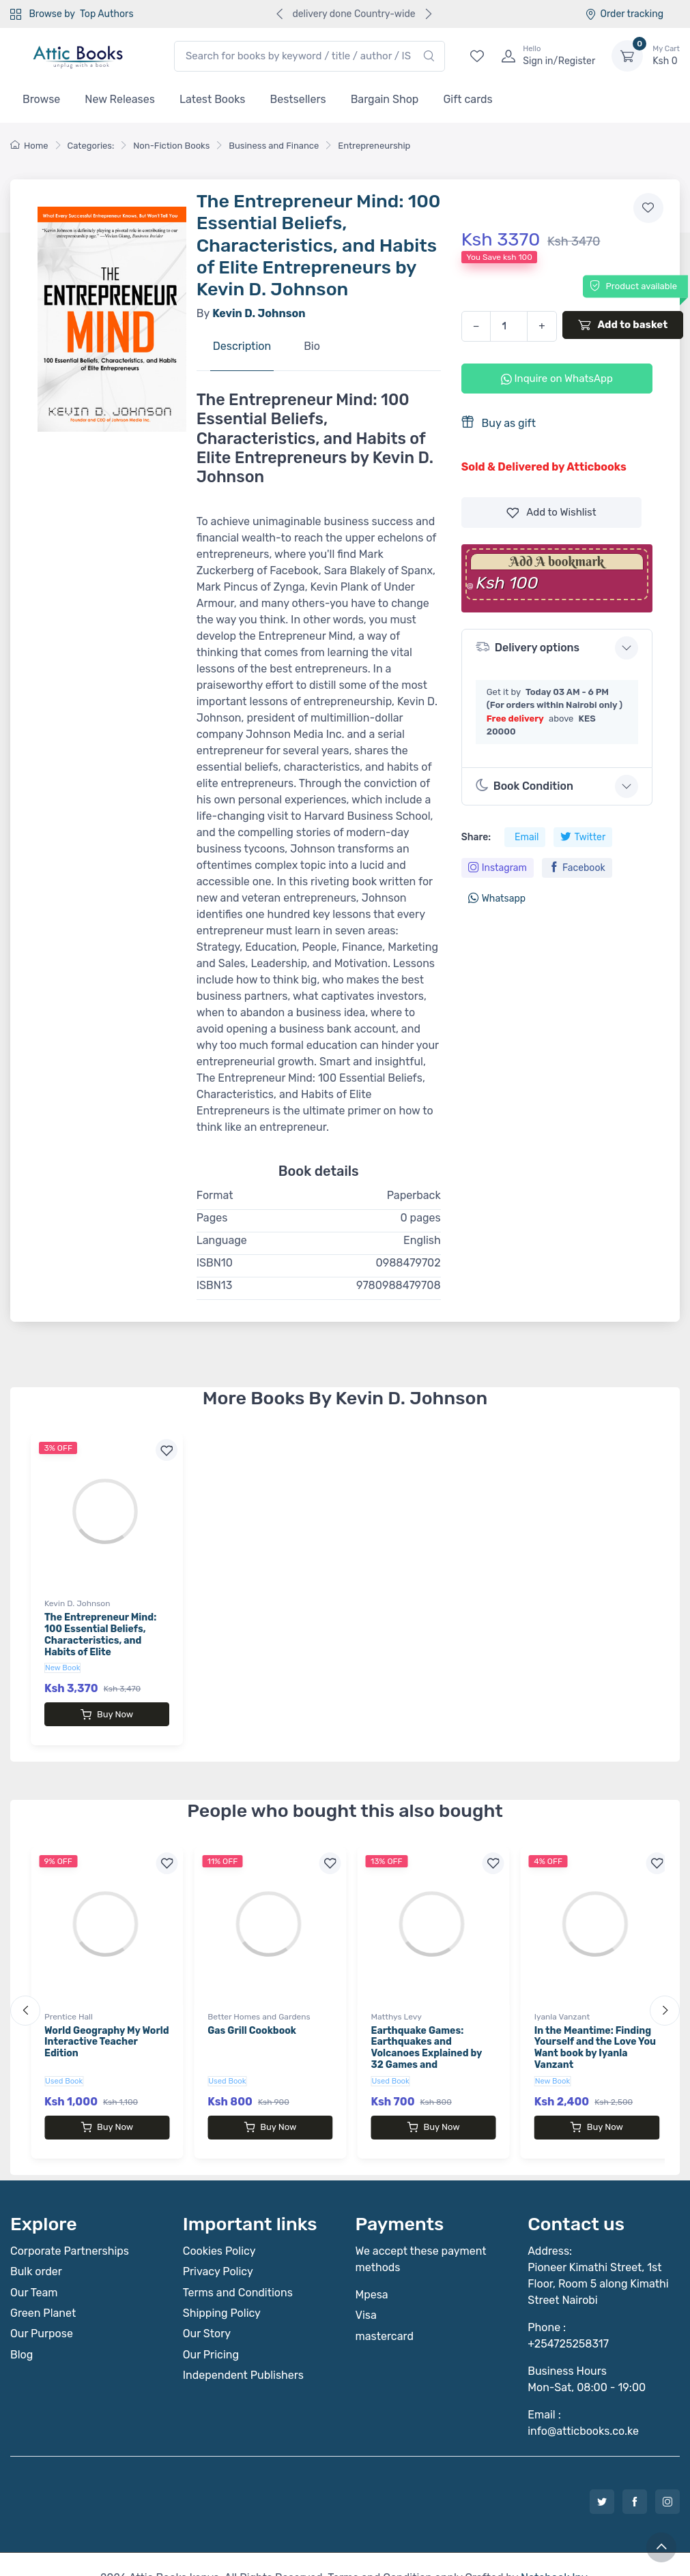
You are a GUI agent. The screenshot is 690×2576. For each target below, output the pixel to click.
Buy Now (107, 1714)
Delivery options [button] (527, 647)
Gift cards (467, 99)
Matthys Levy (396, 2003)
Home (29, 145)
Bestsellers (298, 99)
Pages (212, 1217)
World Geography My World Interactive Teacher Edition (106, 2028)
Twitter (582, 837)
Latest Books (212, 99)
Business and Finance (274, 145)
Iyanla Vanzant (562, 2003)
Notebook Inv (554, 2550)
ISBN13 (215, 1285)
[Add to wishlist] (648, 208)
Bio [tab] (312, 346)
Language (222, 1240)
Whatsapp (497, 898)
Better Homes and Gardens (258, 2003)
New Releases (120, 99)
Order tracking (624, 14)
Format (215, 1195)
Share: (476, 837)
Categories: (91, 145)
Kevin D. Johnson (77, 1603)
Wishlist (551, 512)
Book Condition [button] (524, 786)
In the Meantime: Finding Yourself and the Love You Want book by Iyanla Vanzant (595, 2034)
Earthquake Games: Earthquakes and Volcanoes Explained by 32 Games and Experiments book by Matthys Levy (427, 2045)
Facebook (577, 868)
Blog (21, 2327)
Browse (41, 99)
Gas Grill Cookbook (251, 2017)
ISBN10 (215, 1262)
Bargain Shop (385, 99)
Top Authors (106, 14)
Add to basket (623, 325)
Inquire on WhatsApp (557, 378)
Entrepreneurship (374, 145)
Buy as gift (498, 422)
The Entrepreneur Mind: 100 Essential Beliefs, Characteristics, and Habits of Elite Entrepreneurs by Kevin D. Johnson (105, 1646)
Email (526, 837)
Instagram (497, 868)
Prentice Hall (68, 2003)
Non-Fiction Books (171, 145)
